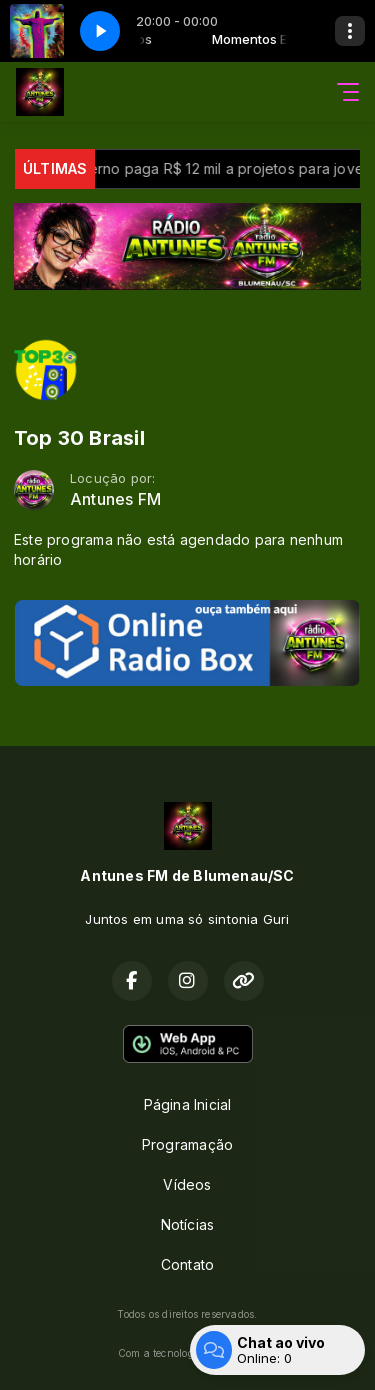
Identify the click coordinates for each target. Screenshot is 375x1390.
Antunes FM (115, 499)
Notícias (188, 1224)
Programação (187, 1144)
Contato (187, 1264)
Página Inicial (188, 1104)
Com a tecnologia (187, 1353)
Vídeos (187, 1184)
